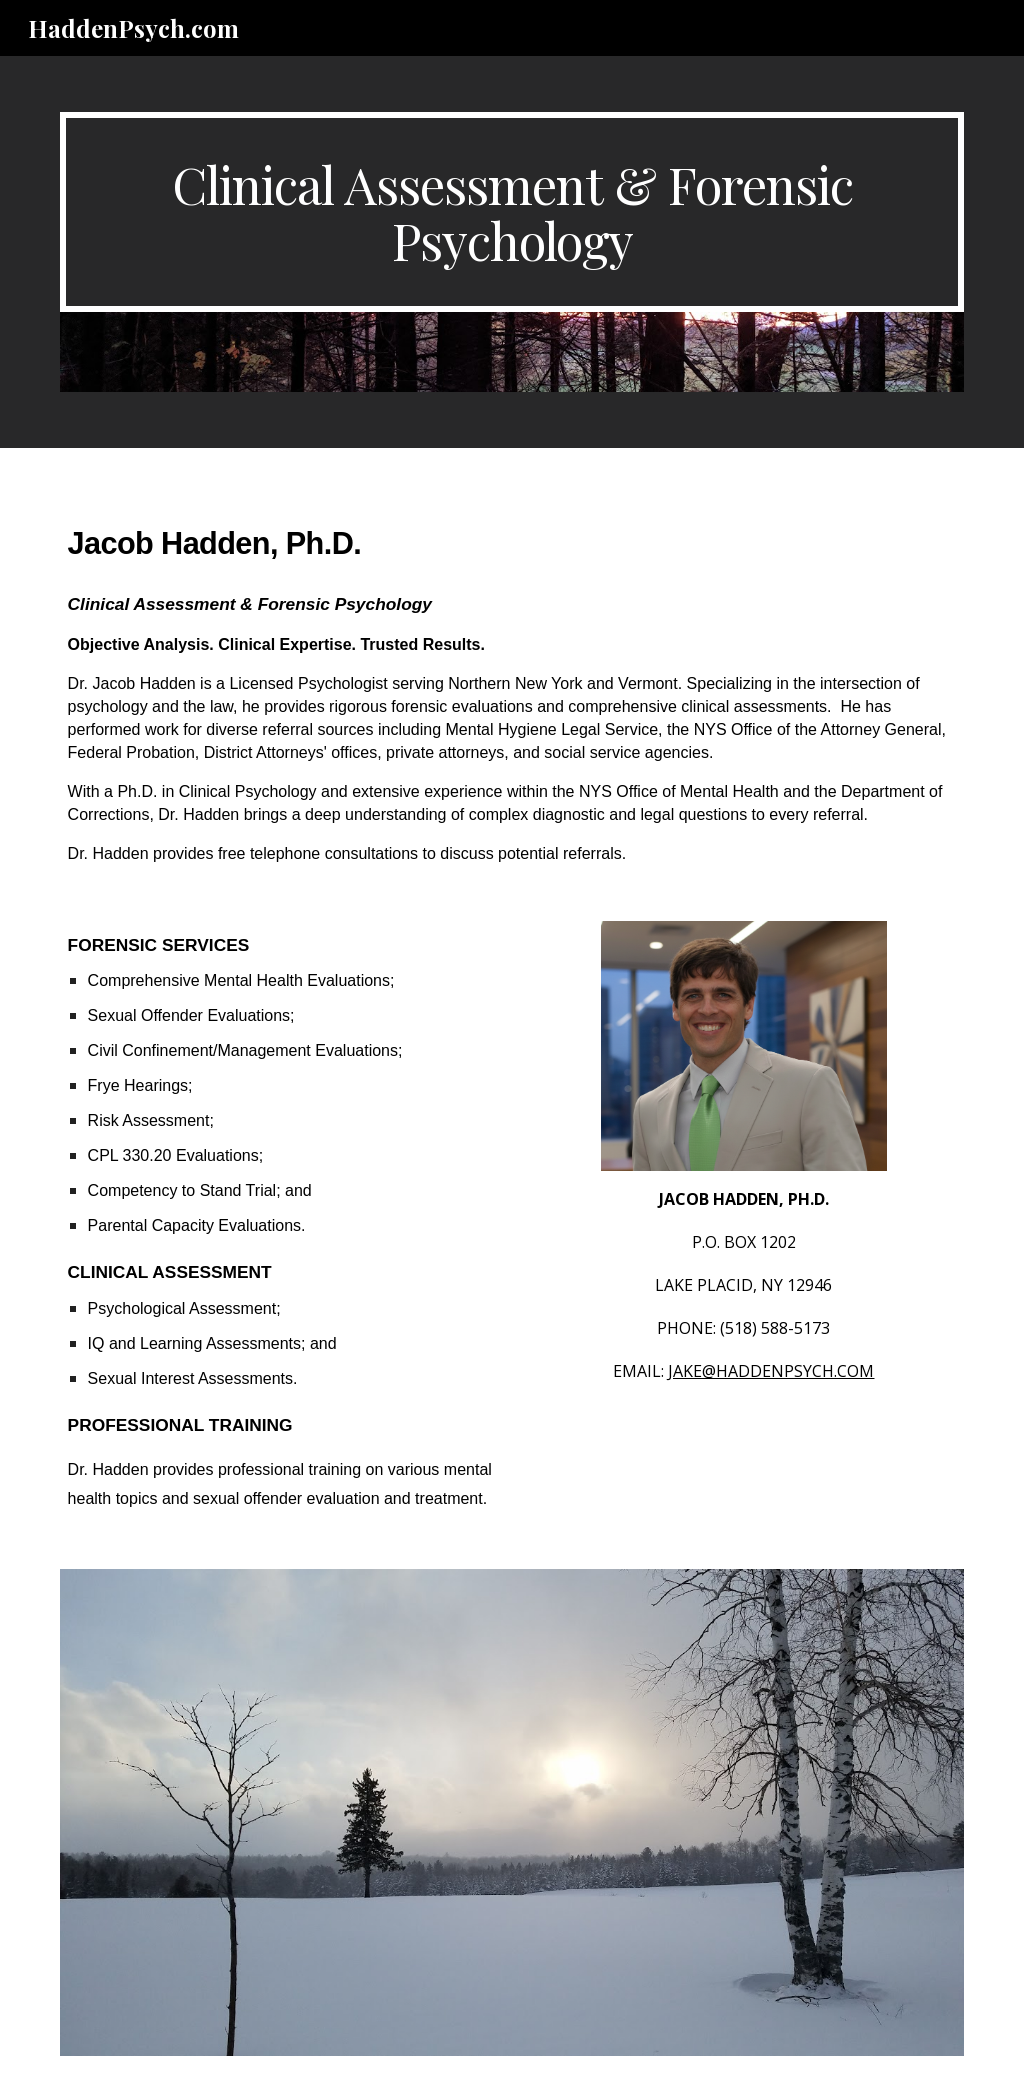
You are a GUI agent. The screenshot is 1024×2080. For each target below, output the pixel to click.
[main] (512, 212)
